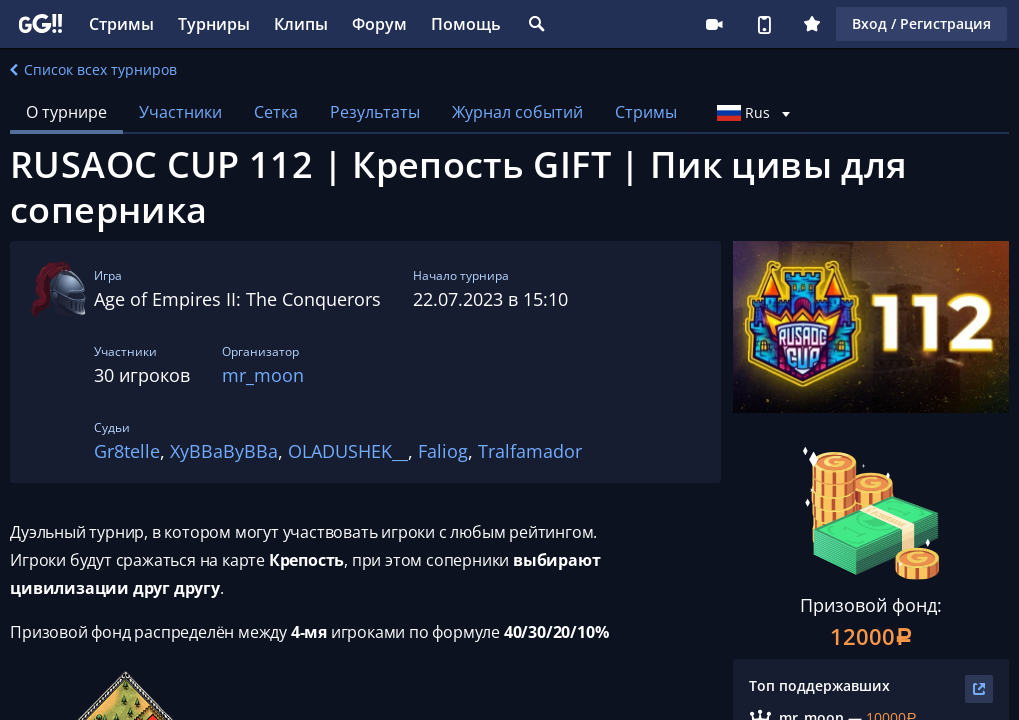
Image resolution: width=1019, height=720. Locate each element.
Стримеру (714, 24)
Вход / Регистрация (921, 23)
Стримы (121, 24)
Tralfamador (530, 451)
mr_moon (263, 375)
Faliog (443, 451)
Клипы (301, 24)
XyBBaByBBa (224, 451)
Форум (379, 24)
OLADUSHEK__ (348, 451)
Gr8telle (127, 451)
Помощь (466, 24)
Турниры (214, 24)
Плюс (812, 24)
